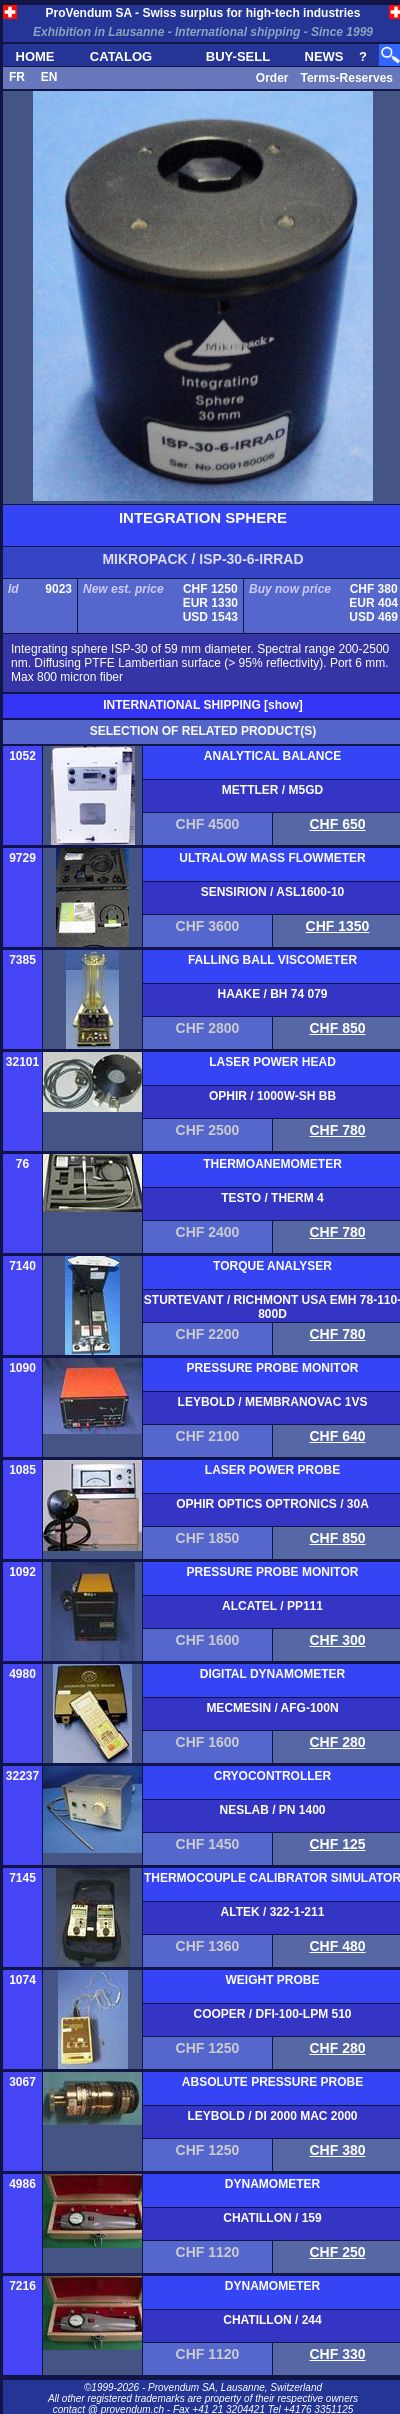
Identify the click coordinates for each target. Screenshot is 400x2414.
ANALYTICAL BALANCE (272, 756)
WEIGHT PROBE (272, 1980)
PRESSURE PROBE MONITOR (273, 1368)
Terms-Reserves (346, 78)
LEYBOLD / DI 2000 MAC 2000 (272, 2116)
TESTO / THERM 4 (272, 1198)
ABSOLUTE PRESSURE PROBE (272, 2082)
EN (49, 77)
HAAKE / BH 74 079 (272, 994)
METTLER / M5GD (272, 790)
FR (17, 77)
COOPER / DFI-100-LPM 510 (272, 2014)
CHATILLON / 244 (272, 2320)
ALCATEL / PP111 (272, 1606)
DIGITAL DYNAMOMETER (273, 1674)
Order (272, 78)
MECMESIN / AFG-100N (272, 1708)
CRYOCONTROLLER (273, 1776)
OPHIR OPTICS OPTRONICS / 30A (272, 1504)
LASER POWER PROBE (272, 1470)
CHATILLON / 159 (272, 2218)
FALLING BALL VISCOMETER (272, 960)
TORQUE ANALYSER (272, 1266)
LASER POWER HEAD (272, 1062)
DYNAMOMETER (272, 2184)
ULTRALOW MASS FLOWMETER (272, 858)
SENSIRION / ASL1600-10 (273, 892)
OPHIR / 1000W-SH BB (272, 1096)
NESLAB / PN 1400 (272, 1810)
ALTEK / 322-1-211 (273, 1912)
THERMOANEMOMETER (272, 1164)
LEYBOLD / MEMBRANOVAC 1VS (273, 1402)
